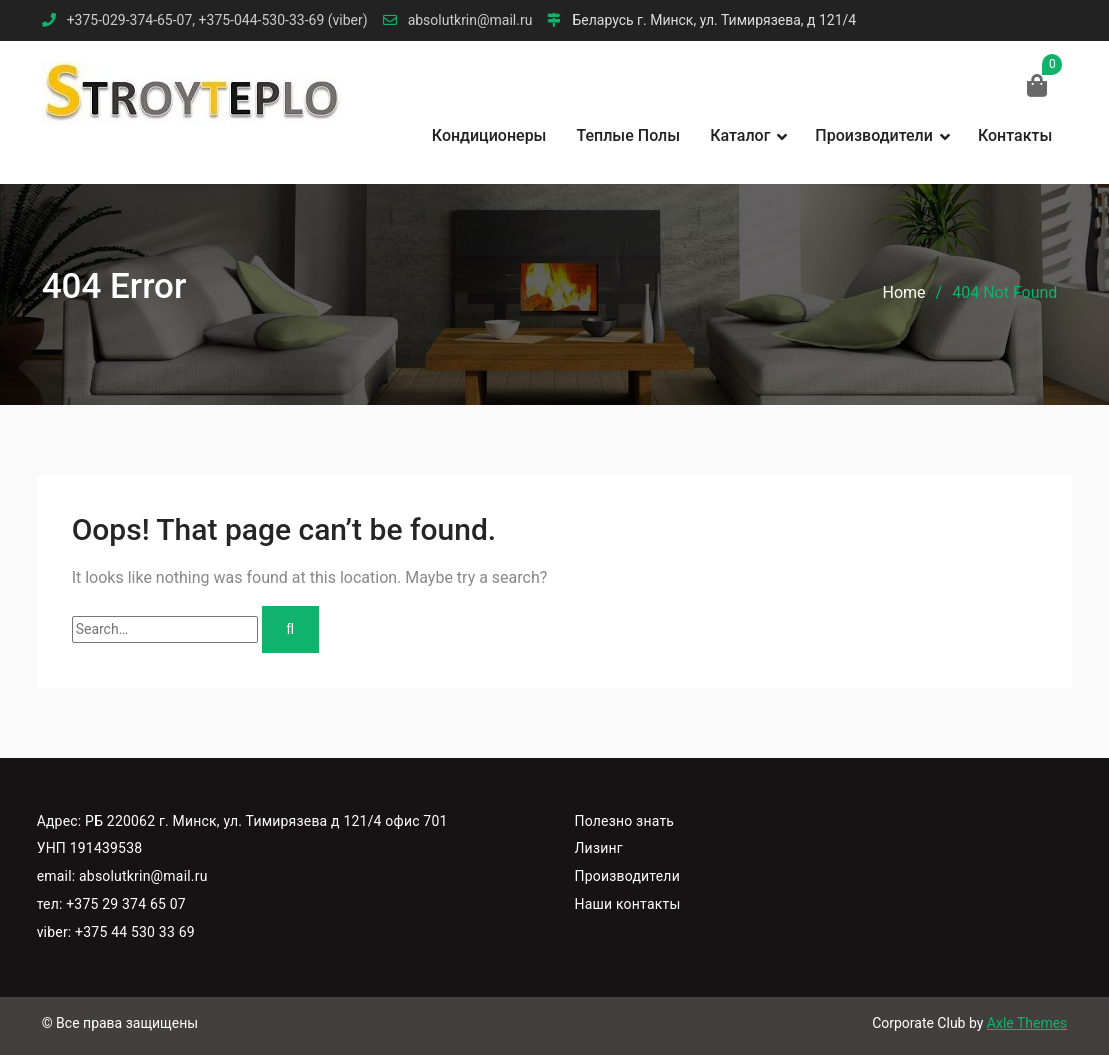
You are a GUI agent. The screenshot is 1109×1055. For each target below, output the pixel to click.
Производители (874, 135)
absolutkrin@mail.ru (470, 20)
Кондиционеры (489, 135)
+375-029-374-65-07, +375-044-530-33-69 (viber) (217, 20)
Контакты (1015, 135)
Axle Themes (1027, 1023)
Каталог (740, 135)
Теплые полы (629, 135)
